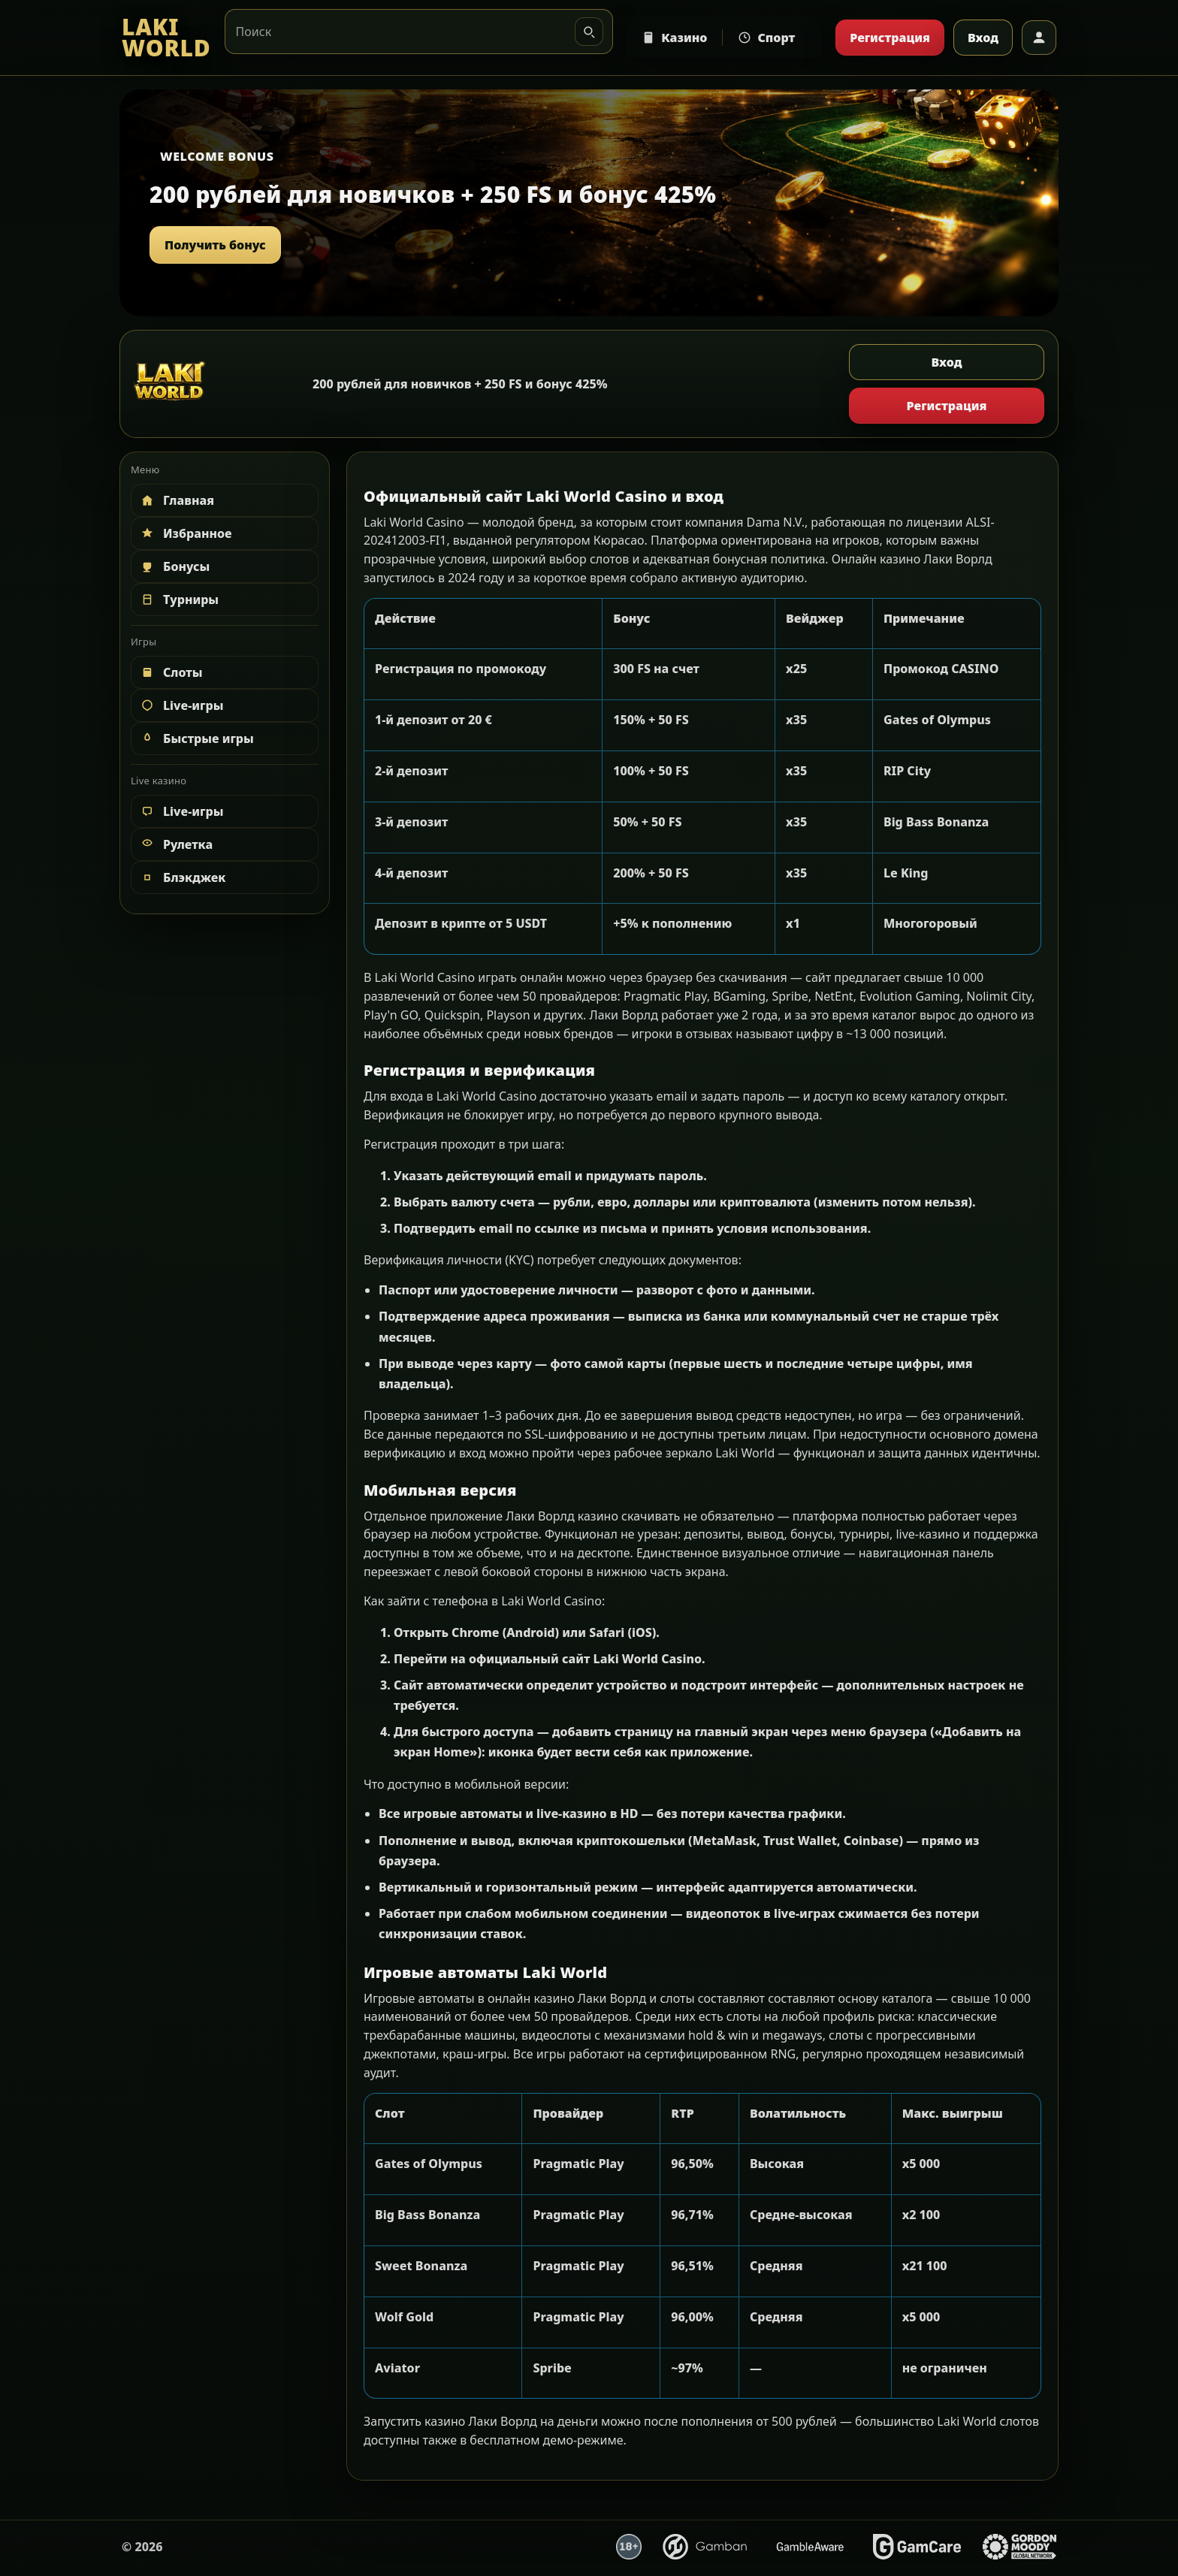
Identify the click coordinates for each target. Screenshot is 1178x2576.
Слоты (171, 672)
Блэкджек (182, 877)
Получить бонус (215, 245)
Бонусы (174, 566)
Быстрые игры (196, 738)
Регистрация (890, 37)
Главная (176, 500)
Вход (983, 37)
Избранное (185, 533)
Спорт (766, 37)
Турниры (179, 599)
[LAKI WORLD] (166, 38)
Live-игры (181, 705)
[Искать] (589, 31)
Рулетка (176, 844)
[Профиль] (1039, 37)
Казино (674, 37)
